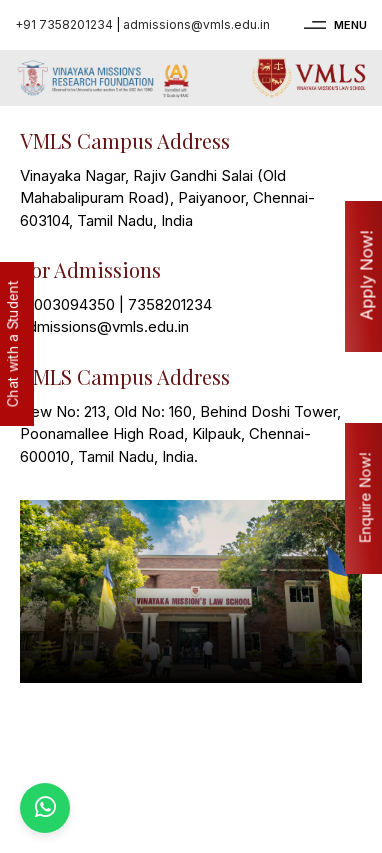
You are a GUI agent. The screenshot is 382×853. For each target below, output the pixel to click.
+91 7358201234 (64, 24)
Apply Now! (367, 276)
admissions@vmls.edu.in (196, 24)
